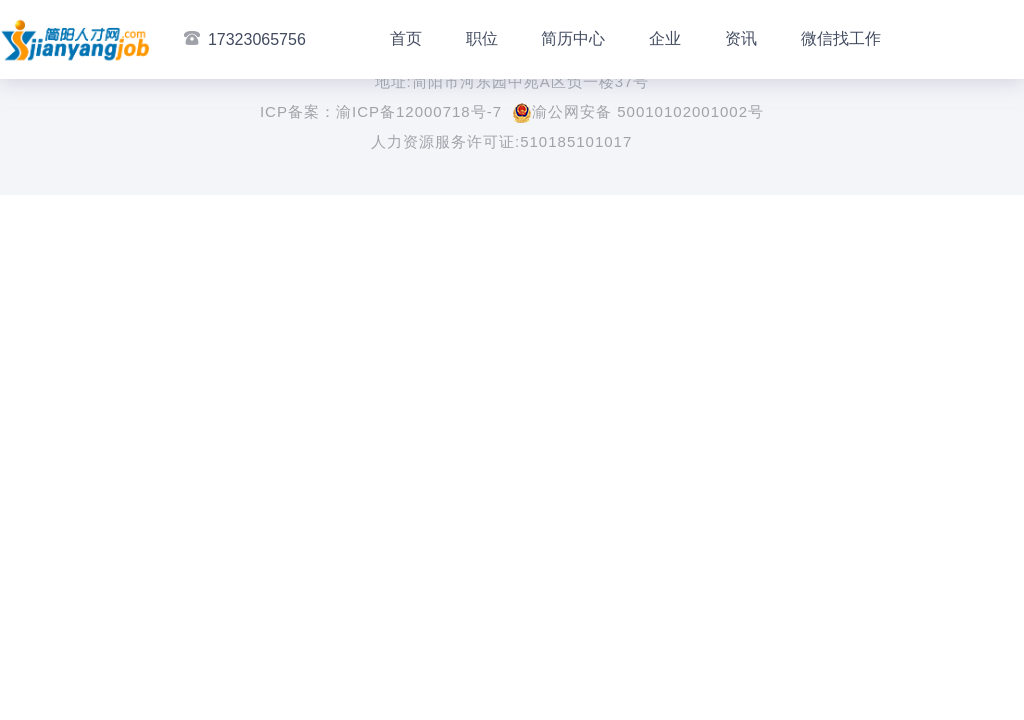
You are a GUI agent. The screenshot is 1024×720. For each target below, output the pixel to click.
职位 (482, 38)
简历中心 (573, 38)
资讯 (741, 38)
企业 (665, 38)
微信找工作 (841, 38)
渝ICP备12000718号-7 (419, 111)
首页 (406, 38)
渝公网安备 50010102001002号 (638, 111)
